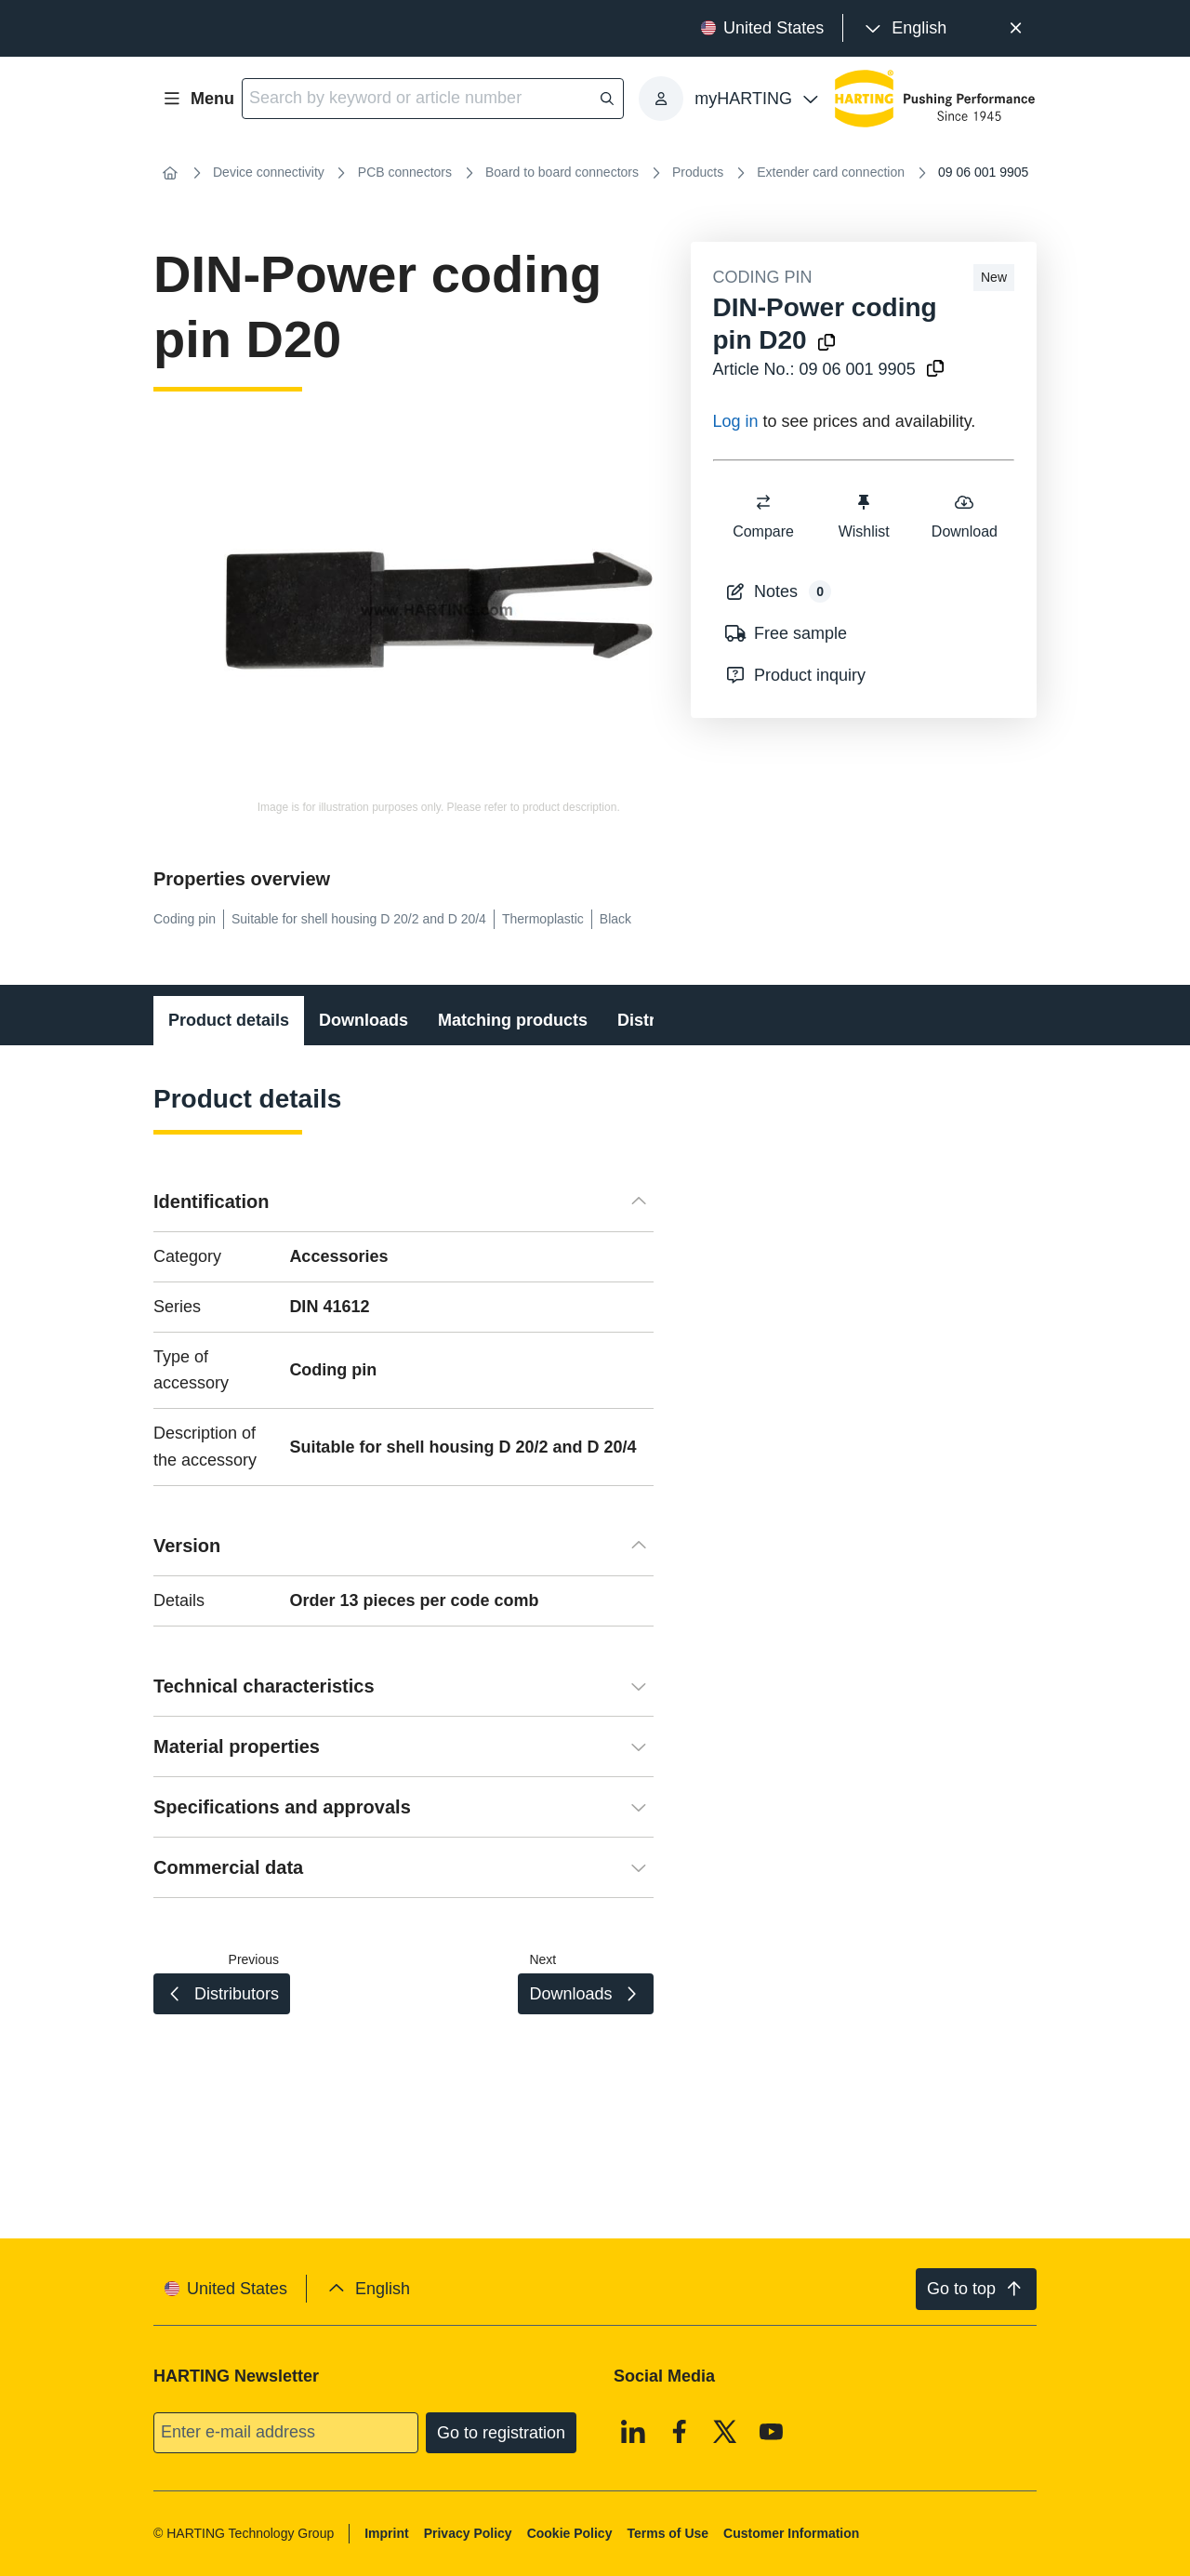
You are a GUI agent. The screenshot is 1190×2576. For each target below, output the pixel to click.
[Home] (170, 173)
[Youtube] (771, 2430)
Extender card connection (831, 172)
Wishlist (863, 515)
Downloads (363, 1020)
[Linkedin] (633, 2430)
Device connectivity (268, 172)
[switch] (763, 502)
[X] (725, 2430)
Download (964, 515)
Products (697, 172)
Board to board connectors (562, 172)
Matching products (513, 1020)
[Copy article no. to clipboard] (935, 369)
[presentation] (904, 28)
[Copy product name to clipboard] (826, 343)
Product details (228, 1020)
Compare (763, 515)
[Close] (1016, 28)
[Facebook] (679, 2430)
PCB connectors (405, 172)
